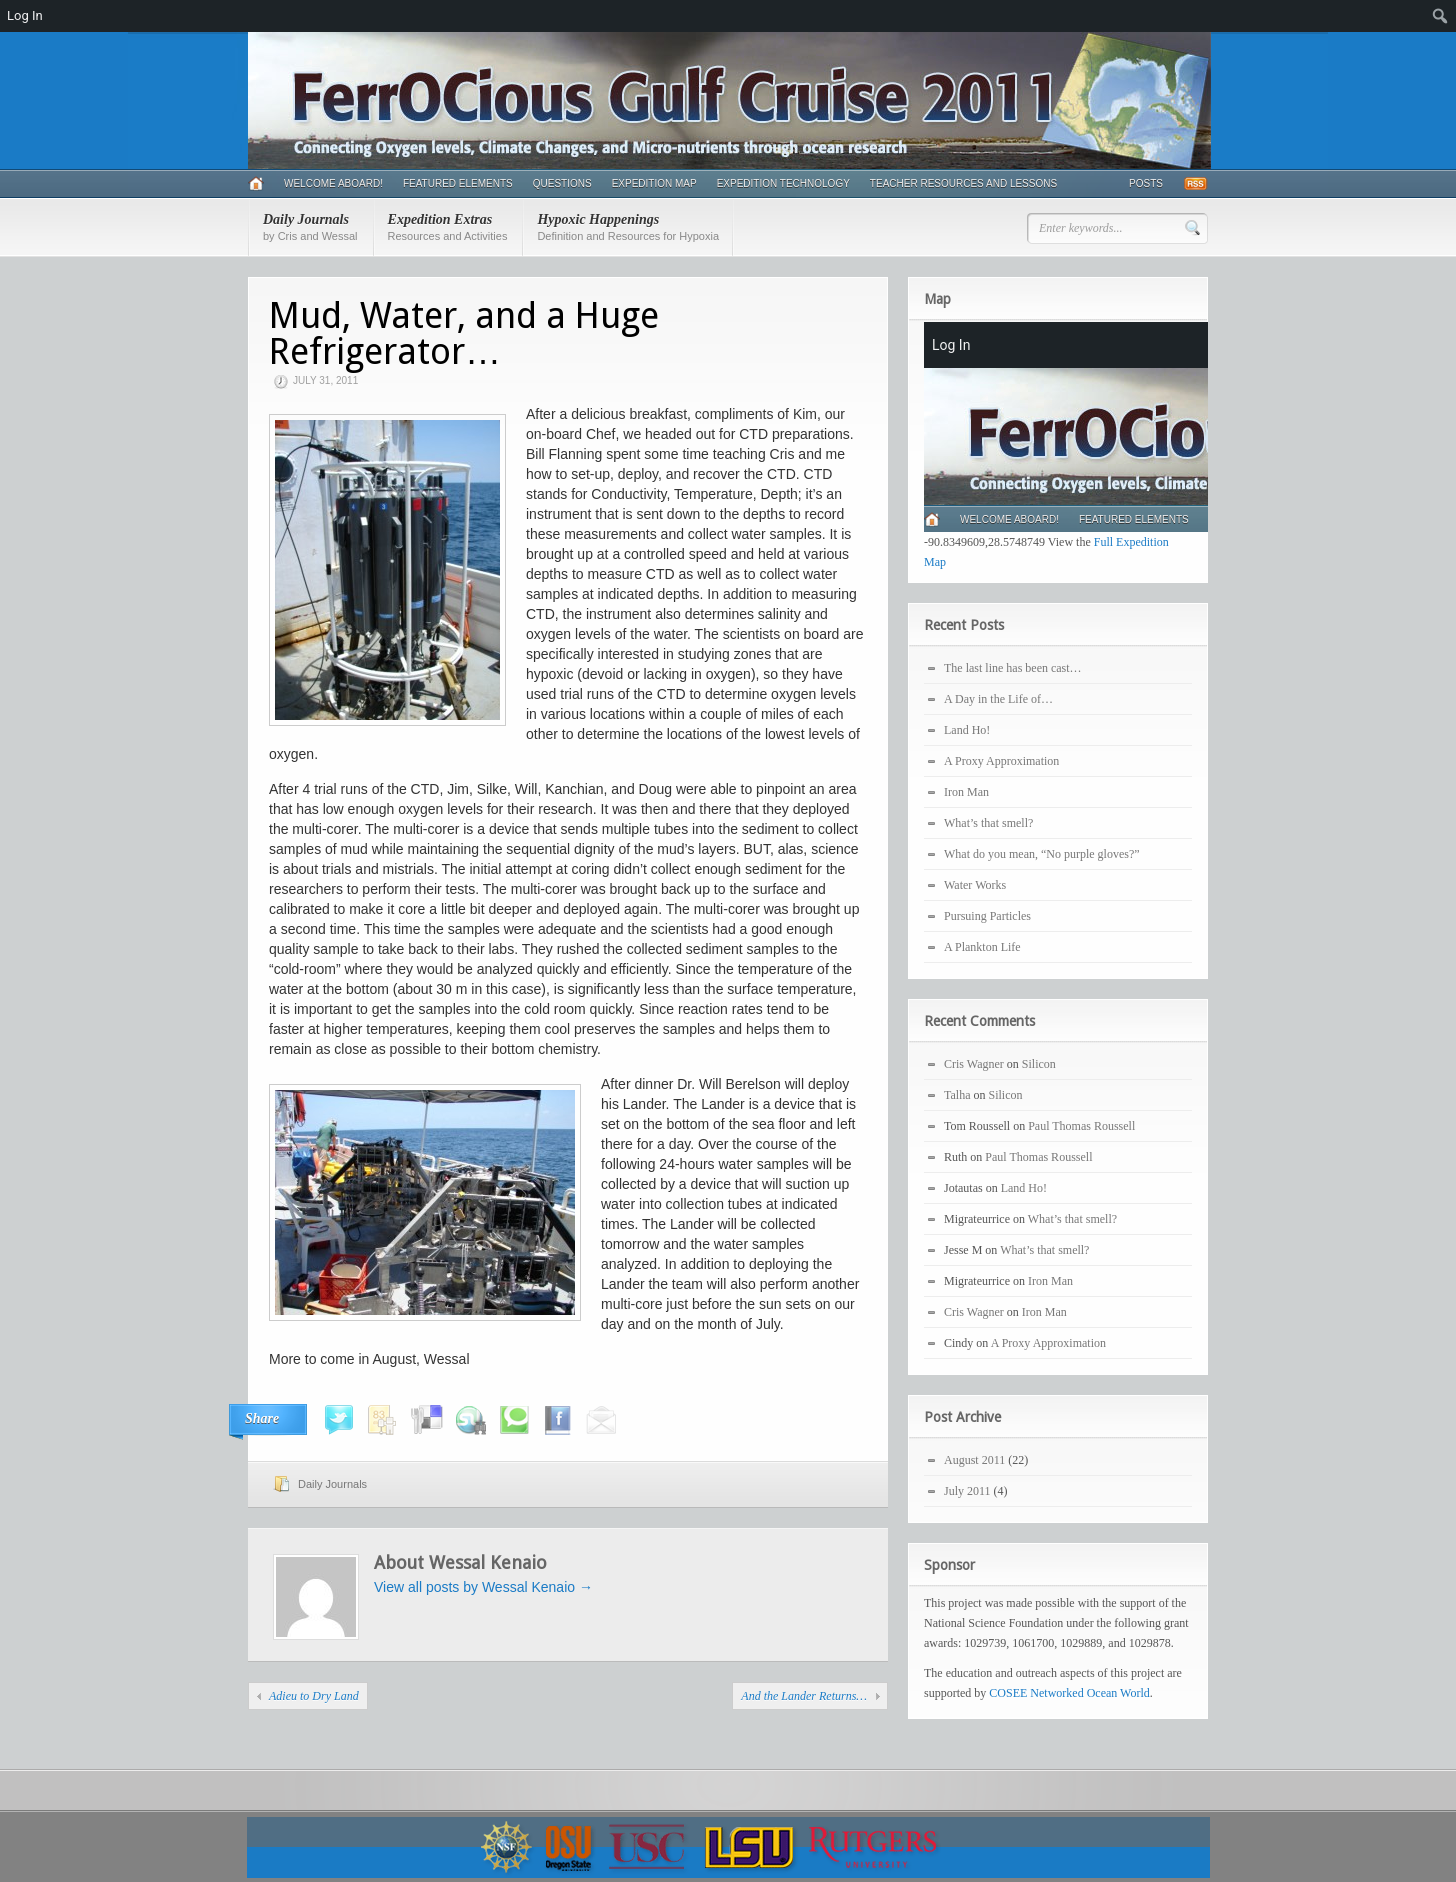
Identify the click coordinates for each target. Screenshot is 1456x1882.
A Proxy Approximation (1001, 761)
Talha (957, 1095)
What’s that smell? (988, 823)
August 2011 (974, 1460)
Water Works (975, 885)
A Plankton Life (982, 947)
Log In (25, 15)
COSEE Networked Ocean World (1069, 1693)
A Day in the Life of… (998, 699)
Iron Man (966, 792)
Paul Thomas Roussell (1081, 1126)
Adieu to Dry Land (314, 1696)
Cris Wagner (974, 1064)
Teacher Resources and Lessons (963, 183)
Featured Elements (458, 183)
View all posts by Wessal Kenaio (483, 1587)
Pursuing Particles (987, 916)
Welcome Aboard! (333, 183)
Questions (562, 183)
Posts (1146, 183)
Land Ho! (967, 730)
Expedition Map (654, 183)
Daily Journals (310, 227)
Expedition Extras (448, 227)
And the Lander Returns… (804, 1696)
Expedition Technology (783, 183)
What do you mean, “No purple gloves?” (1042, 854)
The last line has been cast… (1013, 668)
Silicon (1039, 1064)
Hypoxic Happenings (628, 227)
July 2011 (967, 1491)
